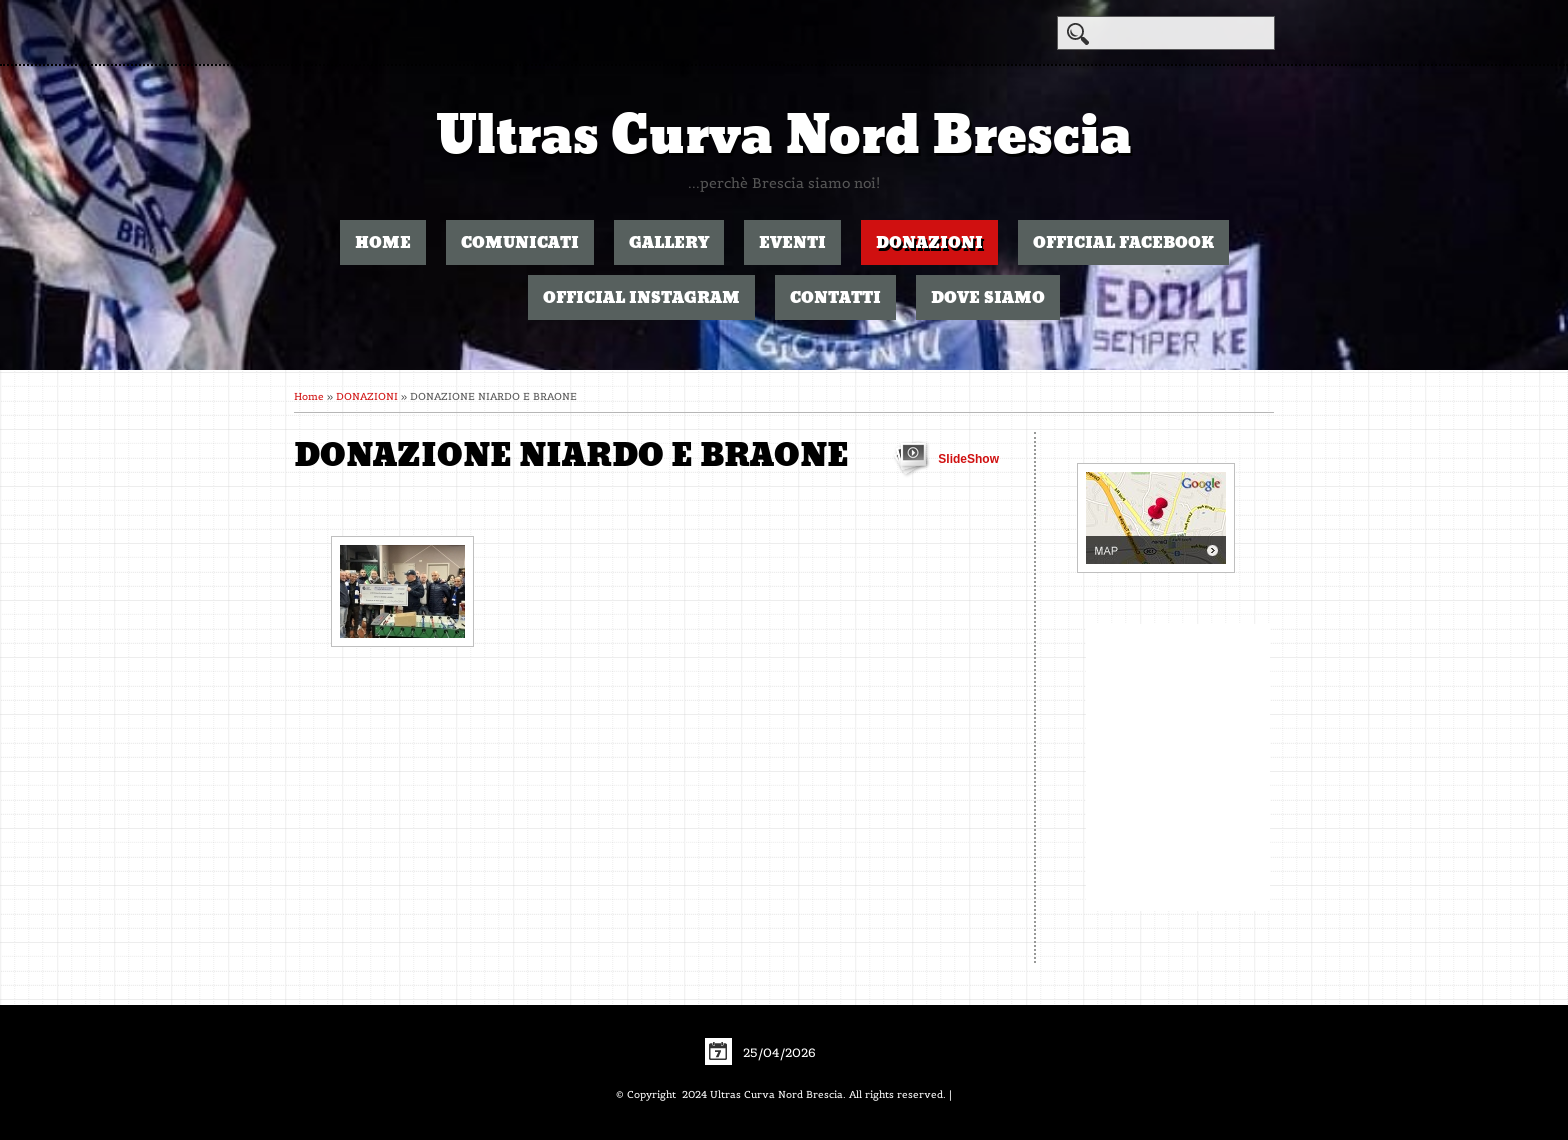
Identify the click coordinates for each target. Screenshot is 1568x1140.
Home (383, 242)
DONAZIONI (929, 242)
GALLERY (669, 242)
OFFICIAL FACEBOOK (1123, 242)
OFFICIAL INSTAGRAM (641, 297)
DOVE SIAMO (988, 297)
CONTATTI (835, 297)
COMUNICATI (520, 242)
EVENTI (792, 242)
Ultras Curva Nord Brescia (784, 135)
